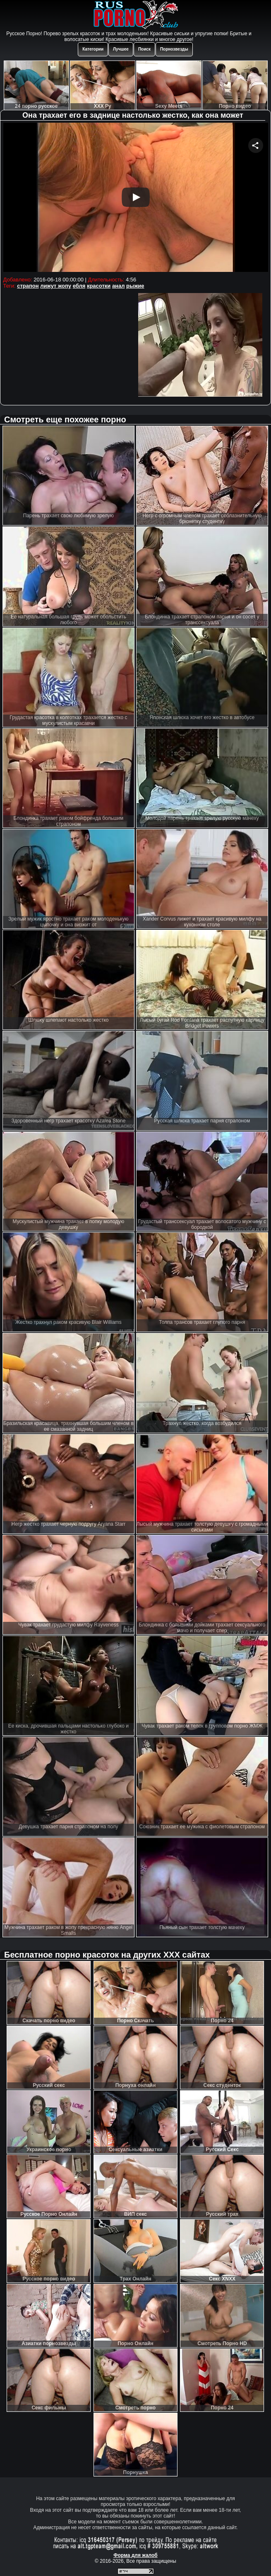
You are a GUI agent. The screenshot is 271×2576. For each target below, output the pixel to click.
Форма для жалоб (135, 2555)
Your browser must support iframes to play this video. (135, 198)
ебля (79, 286)
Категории (92, 49)
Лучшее (121, 49)
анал (118, 286)
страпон (27, 286)
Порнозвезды (174, 49)
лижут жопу (55, 286)
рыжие (135, 286)
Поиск (144, 49)
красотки (98, 286)
